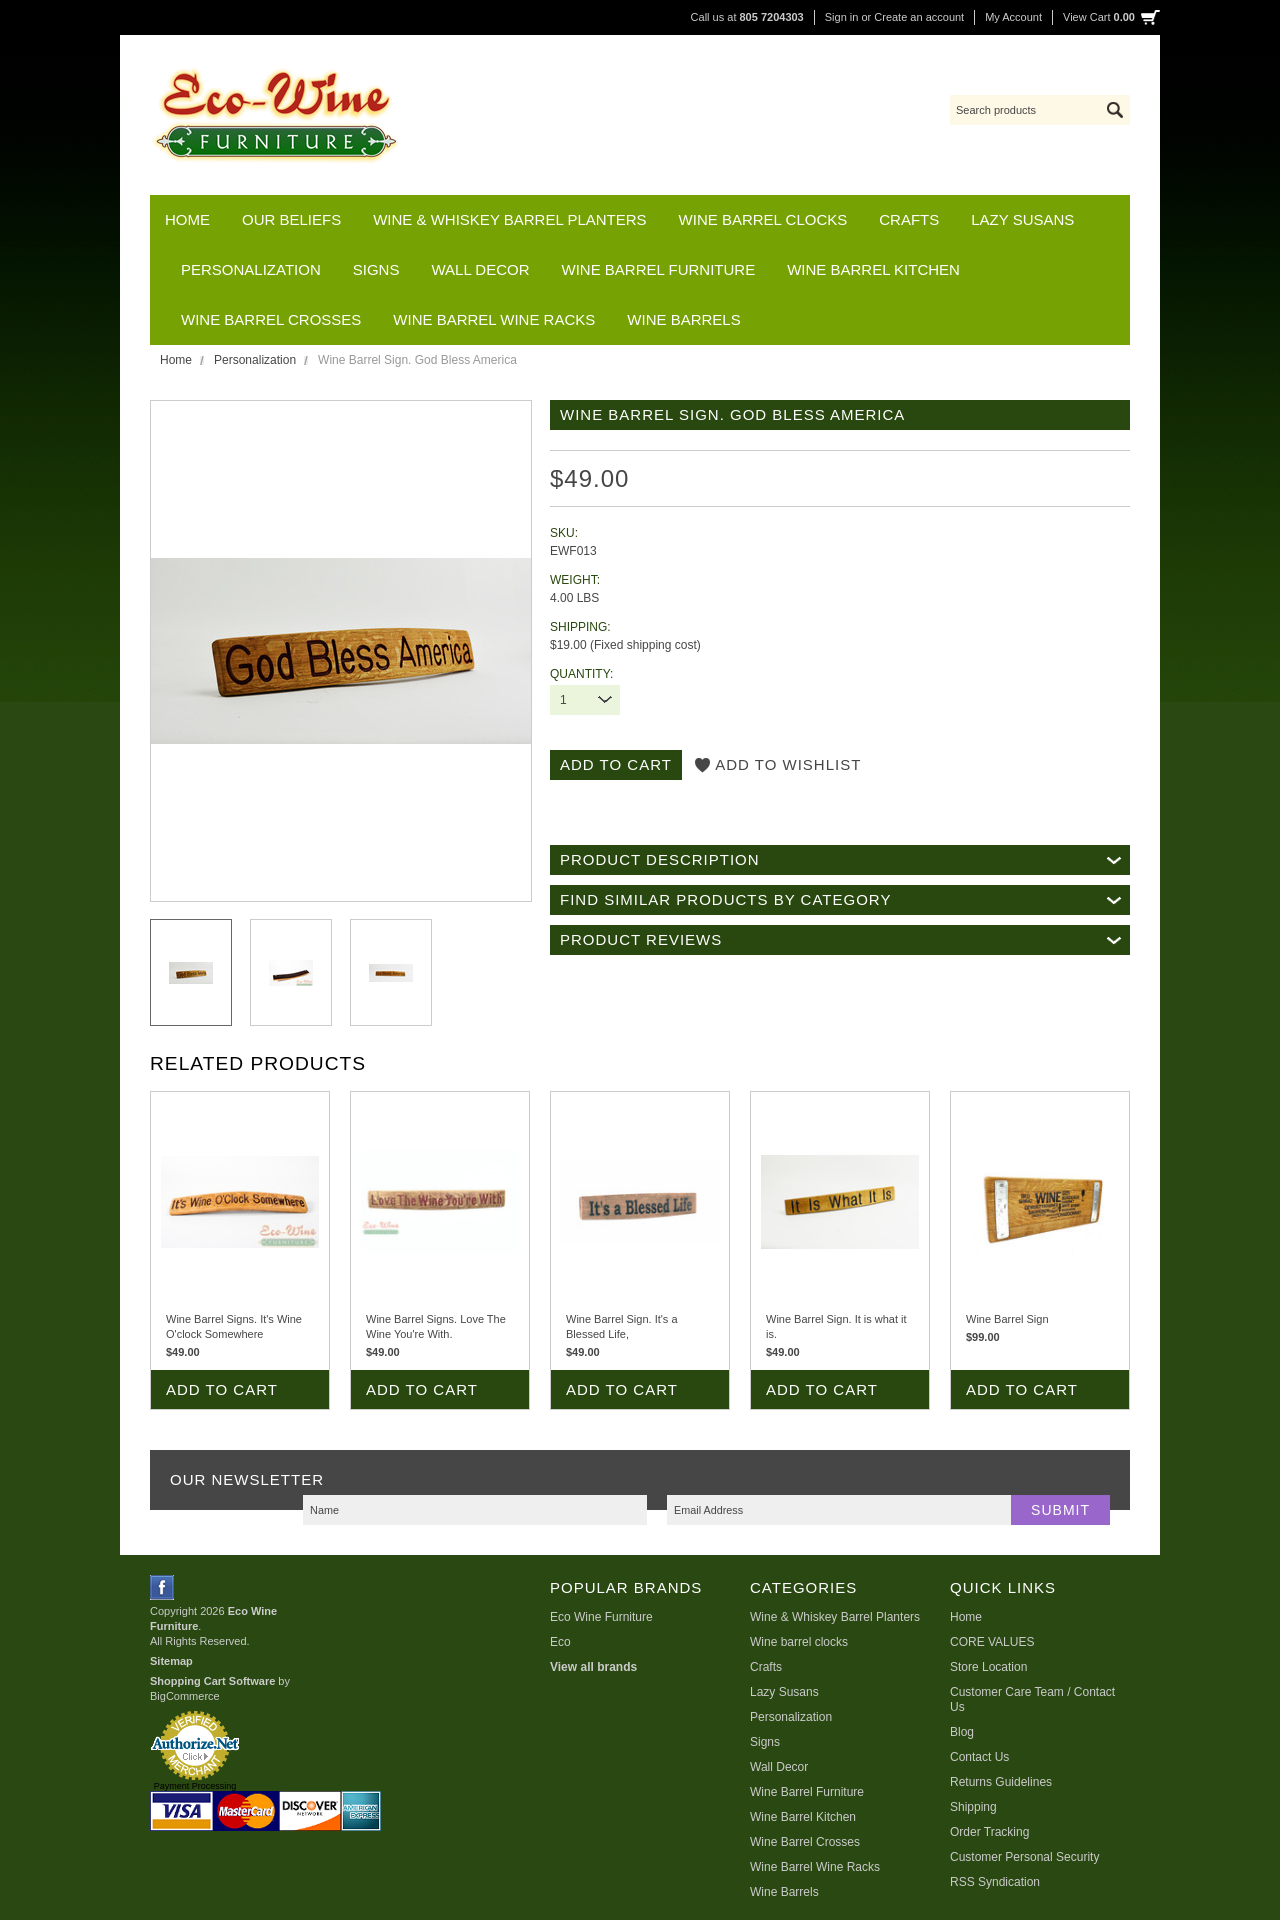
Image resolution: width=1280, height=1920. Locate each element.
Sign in (842, 17)
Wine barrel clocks (763, 219)
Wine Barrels (683, 319)
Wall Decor (480, 269)
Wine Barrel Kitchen (873, 269)
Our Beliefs (291, 219)
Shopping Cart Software (212, 1681)
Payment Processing (195, 1786)
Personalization (251, 269)
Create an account (919, 17)
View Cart (1099, 17)
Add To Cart (222, 1389)
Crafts (909, 219)
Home (176, 360)
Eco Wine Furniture (601, 1617)
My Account (1013, 17)
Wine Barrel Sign (1007, 1319)
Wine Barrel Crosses (271, 319)
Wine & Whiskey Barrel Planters (509, 219)
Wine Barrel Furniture (659, 269)
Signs (376, 269)
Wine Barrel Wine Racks (494, 319)
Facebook (162, 1587)
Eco (560, 1642)
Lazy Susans (1022, 219)
